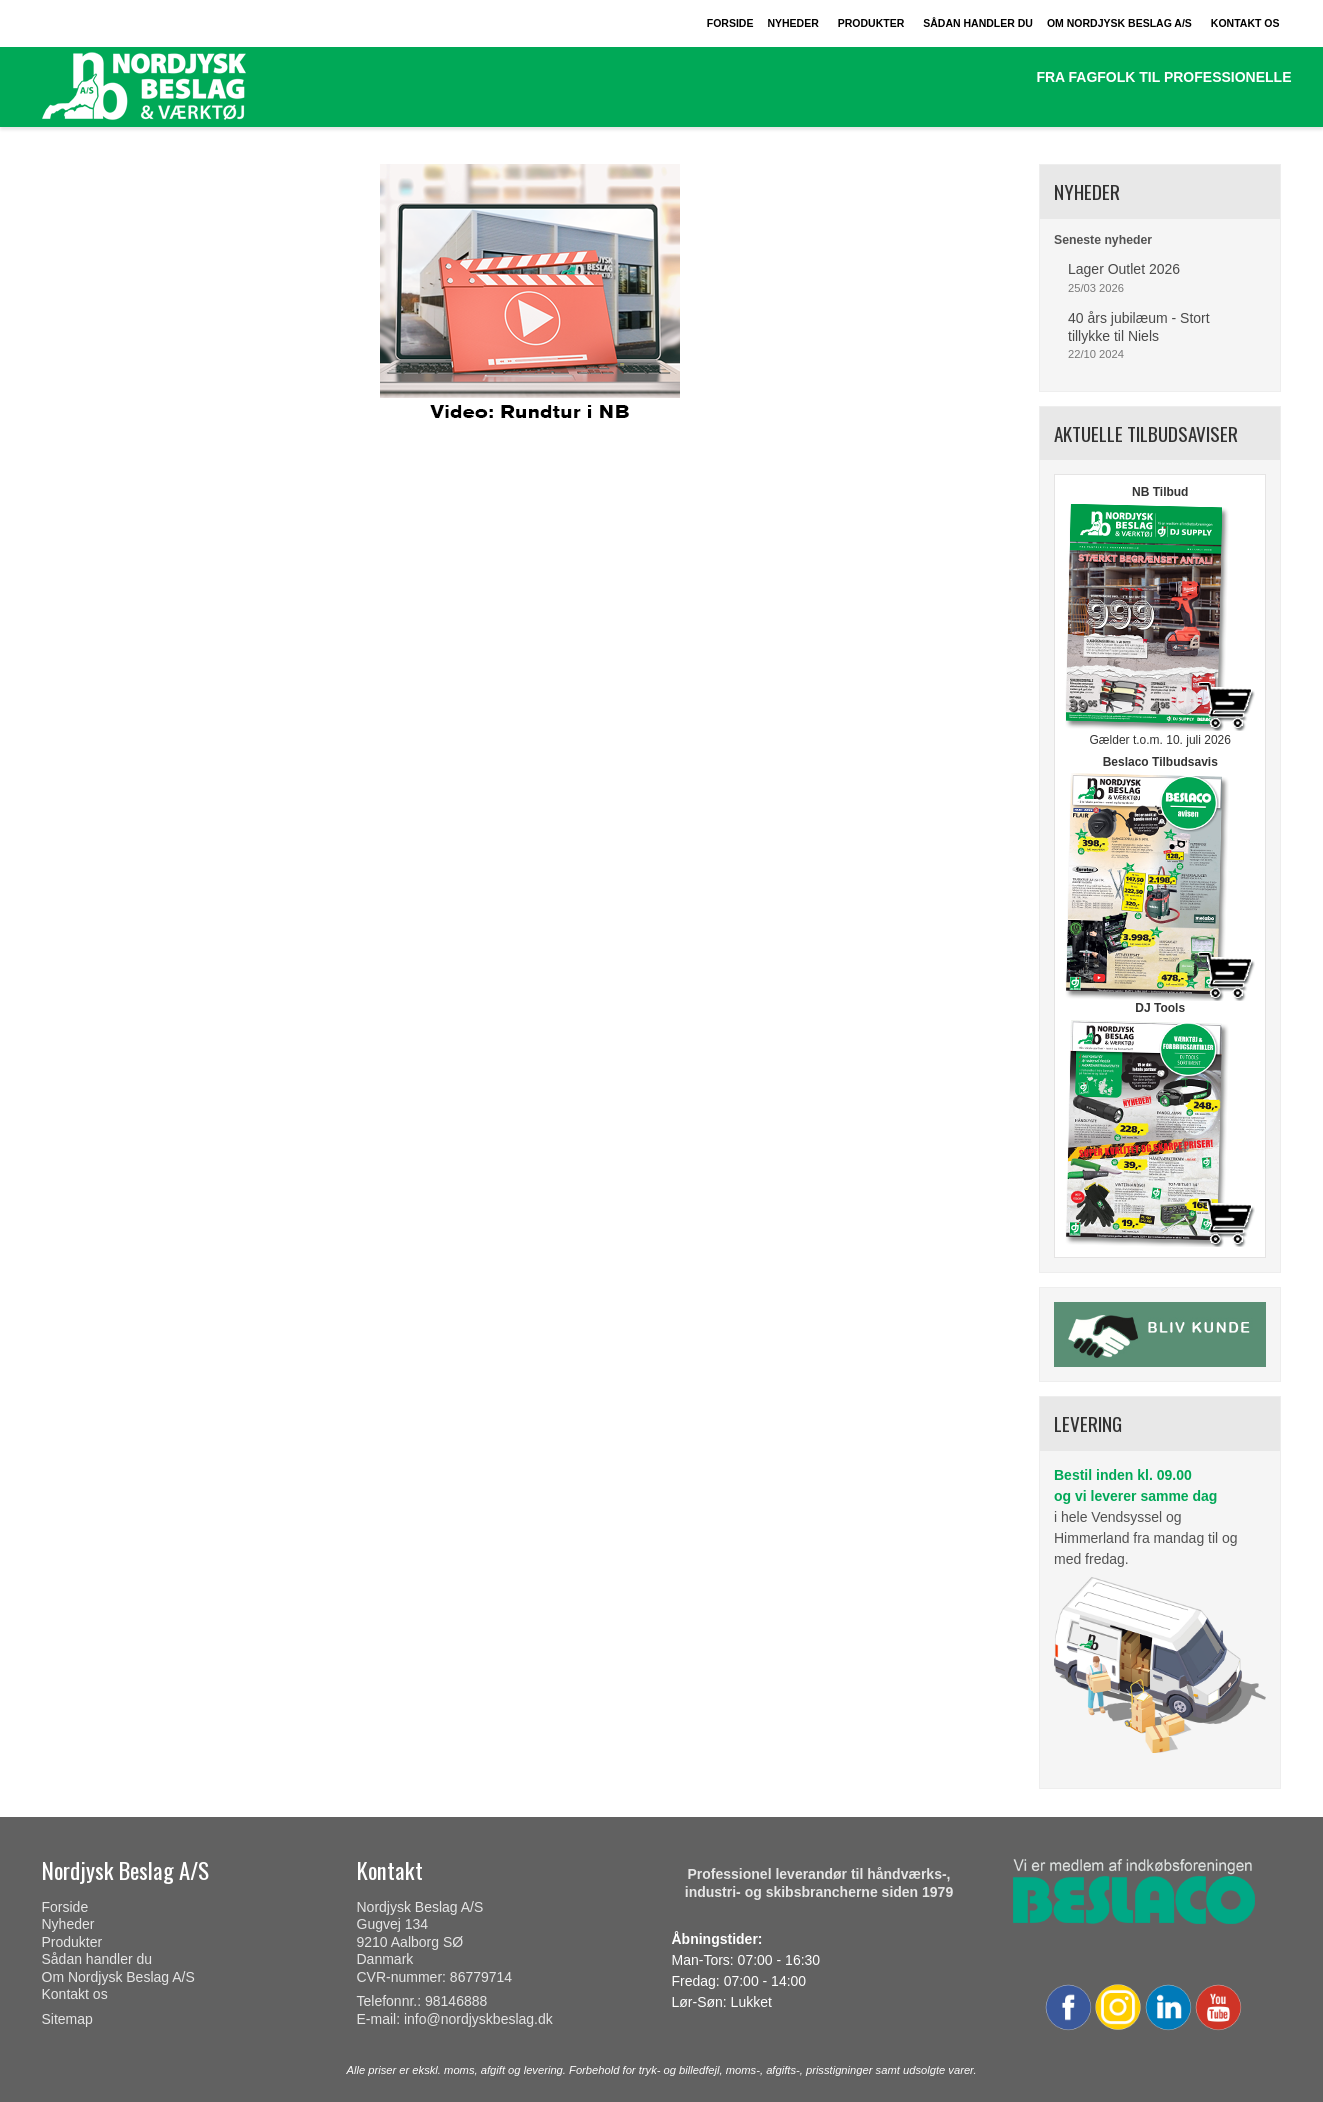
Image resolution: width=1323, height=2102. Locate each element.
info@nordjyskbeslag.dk (478, 2019)
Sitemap (67, 2019)
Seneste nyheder (1103, 240)
